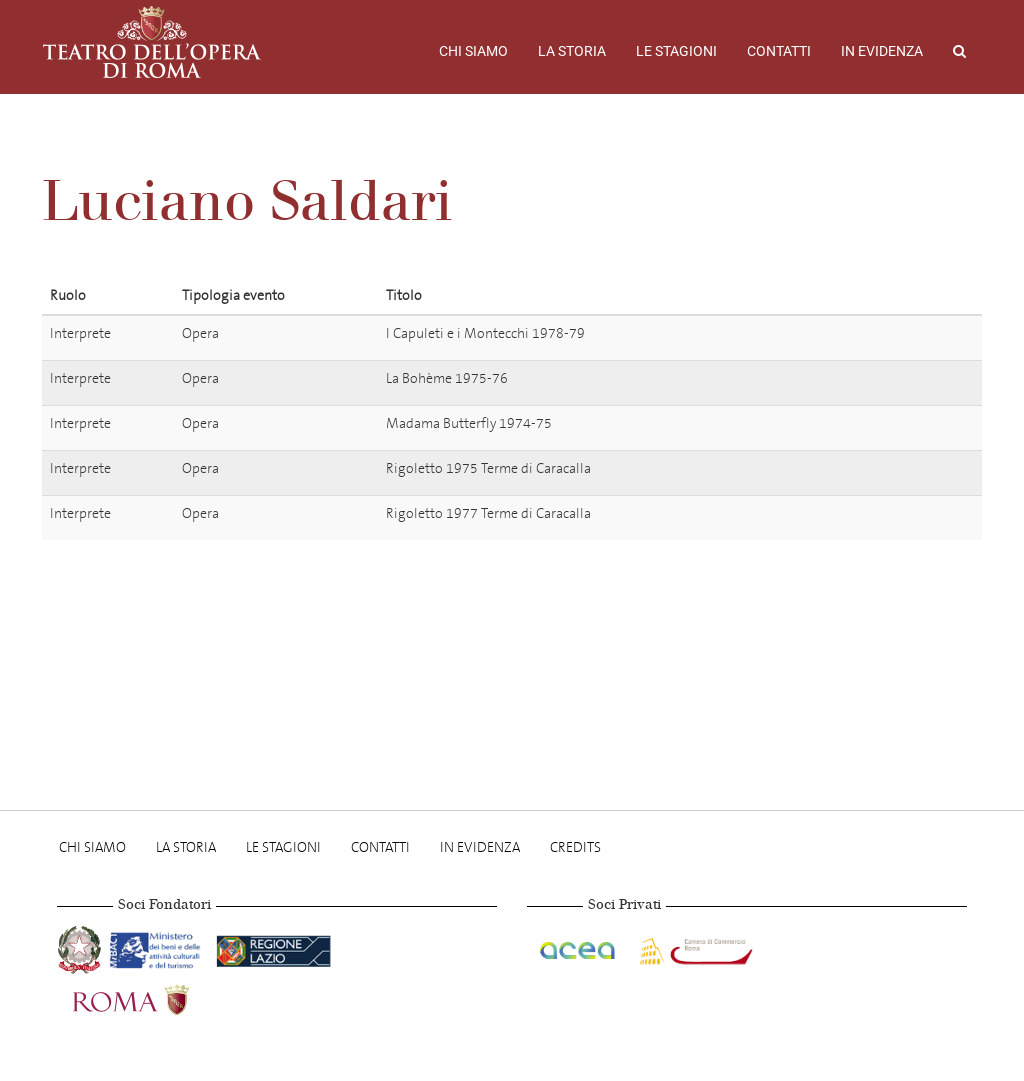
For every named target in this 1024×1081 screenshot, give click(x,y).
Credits (575, 847)
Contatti (779, 51)
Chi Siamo (473, 51)
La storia (572, 51)
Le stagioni (676, 51)
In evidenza (882, 51)
